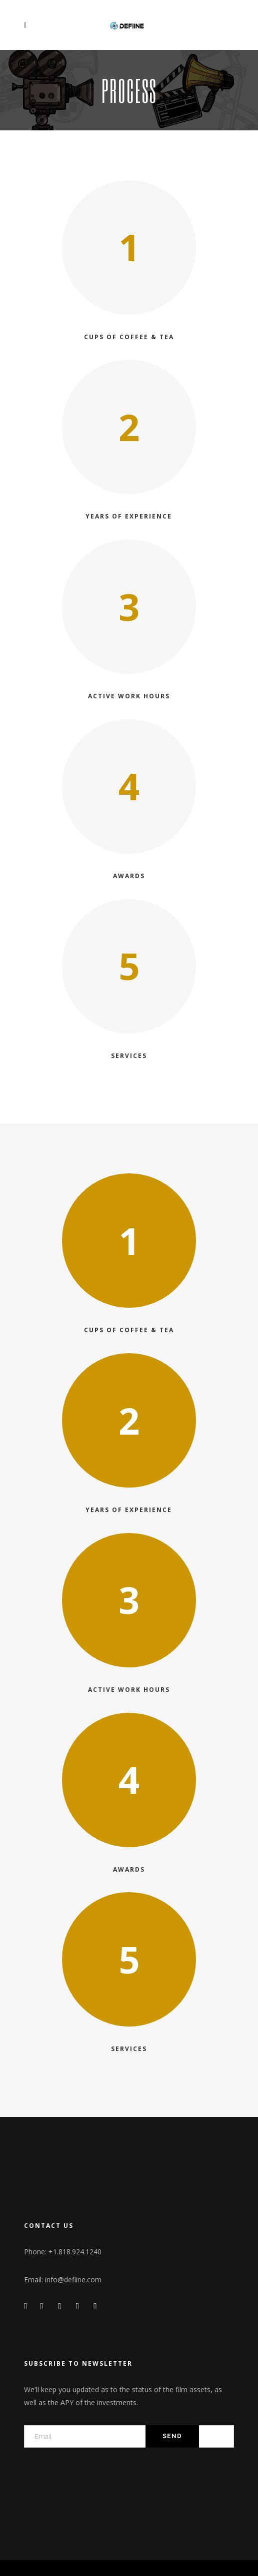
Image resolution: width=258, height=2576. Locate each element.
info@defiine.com (73, 2279)
